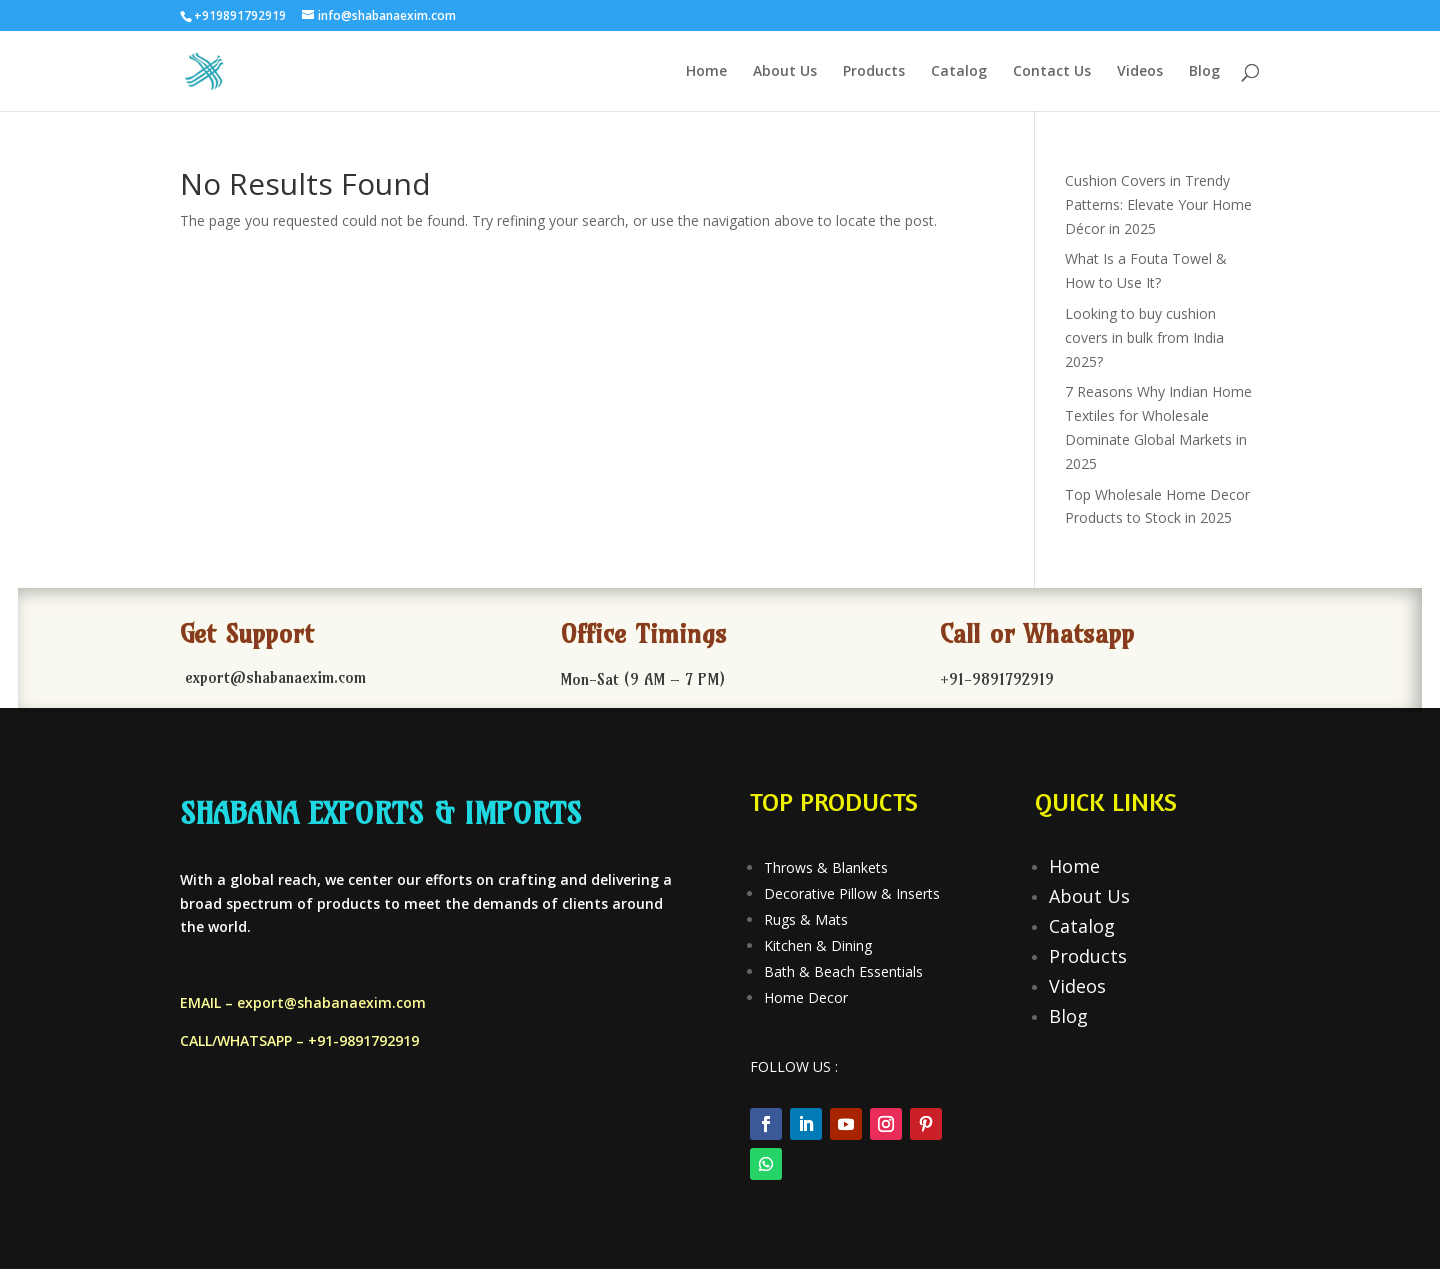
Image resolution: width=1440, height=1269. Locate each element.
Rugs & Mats (806, 919)
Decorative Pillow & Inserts (852, 893)
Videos (1140, 72)
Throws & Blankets (826, 867)
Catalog (959, 72)
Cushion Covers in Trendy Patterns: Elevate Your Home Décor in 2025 (1158, 204)
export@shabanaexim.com (331, 1002)
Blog (1204, 72)
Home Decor (806, 997)
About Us (785, 72)
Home (706, 72)
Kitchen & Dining (818, 945)
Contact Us (1052, 72)
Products (874, 72)
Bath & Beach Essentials (843, 971)
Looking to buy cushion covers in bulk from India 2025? (1144, 337)
